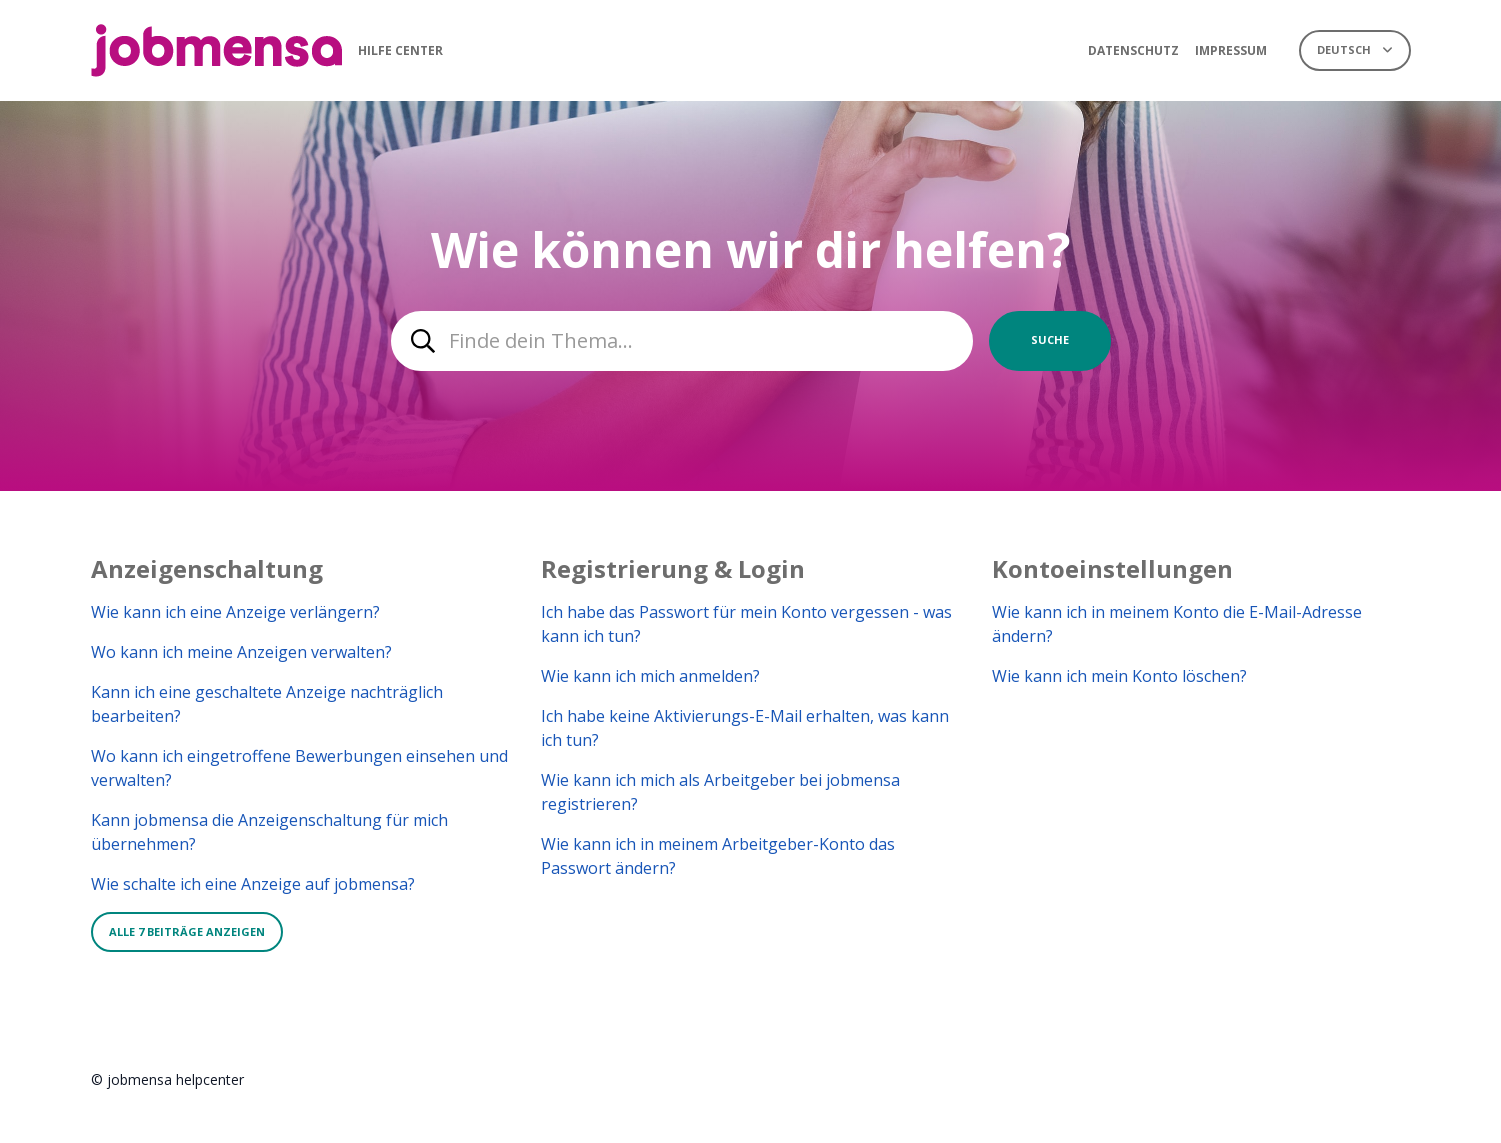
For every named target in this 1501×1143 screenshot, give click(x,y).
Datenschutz (1133, 50)
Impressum (1231, 50)
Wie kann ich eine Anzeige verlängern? (235, 612)
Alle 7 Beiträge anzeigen (187, 931)
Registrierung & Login (673, 568)
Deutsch (1345, 49)
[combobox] (682, 341)
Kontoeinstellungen (1112, 568)
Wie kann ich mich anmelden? (650, 676)
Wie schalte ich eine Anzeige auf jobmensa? (253, 884)
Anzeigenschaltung (207, 568)
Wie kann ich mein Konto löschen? (1119, 676)
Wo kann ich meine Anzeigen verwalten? (241, 652)
